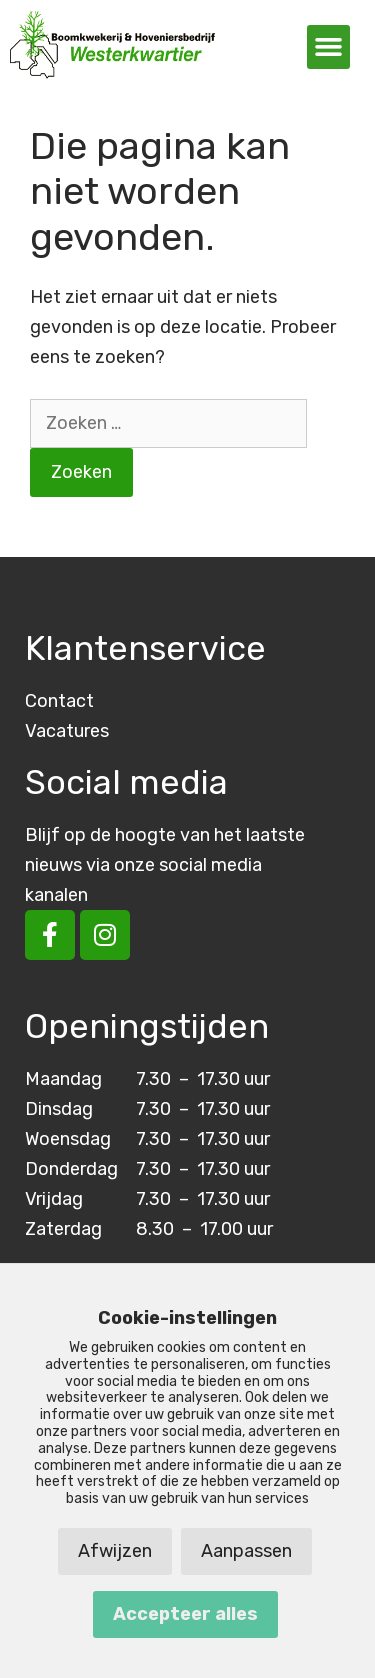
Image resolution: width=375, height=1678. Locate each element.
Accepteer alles (185, 1614)
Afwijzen (115, 1551)
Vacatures (67, 731)
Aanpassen (246, 1551)
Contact (59, 701)
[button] (329, 47)
